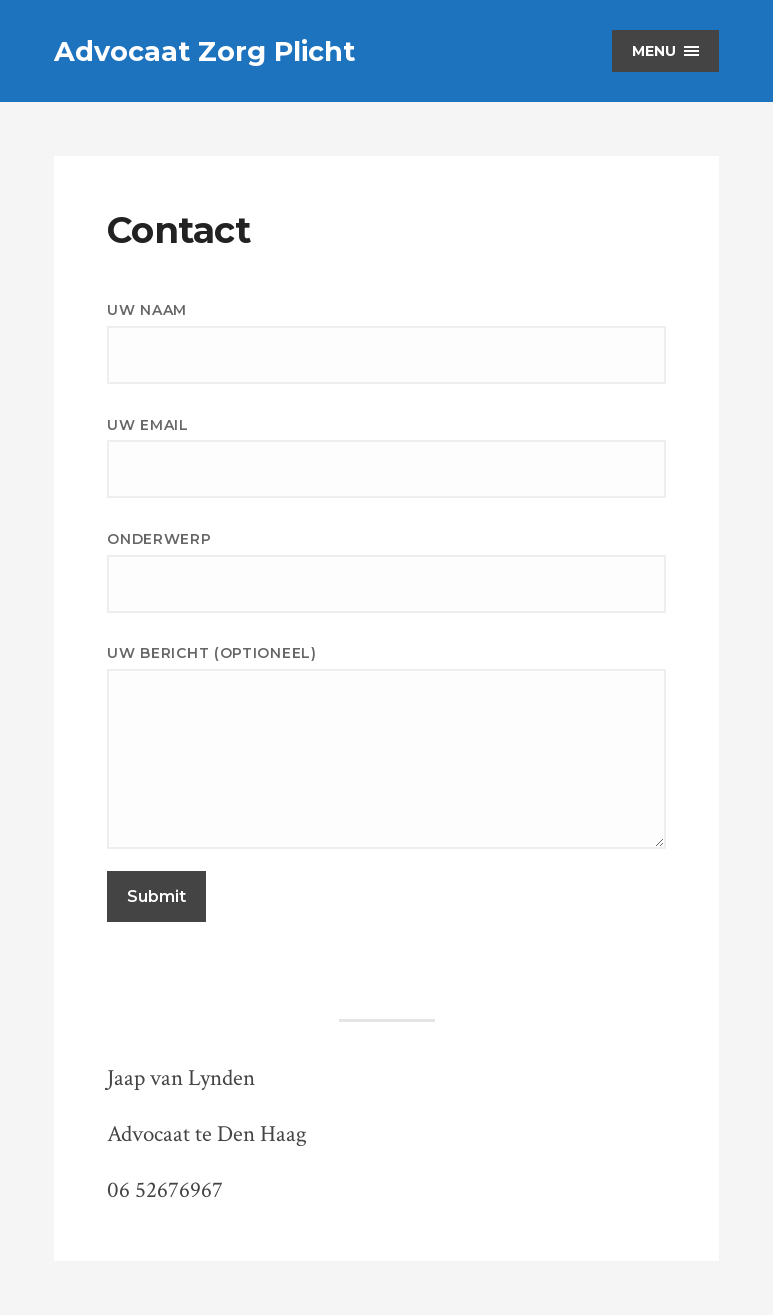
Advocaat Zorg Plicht (204, 51)
